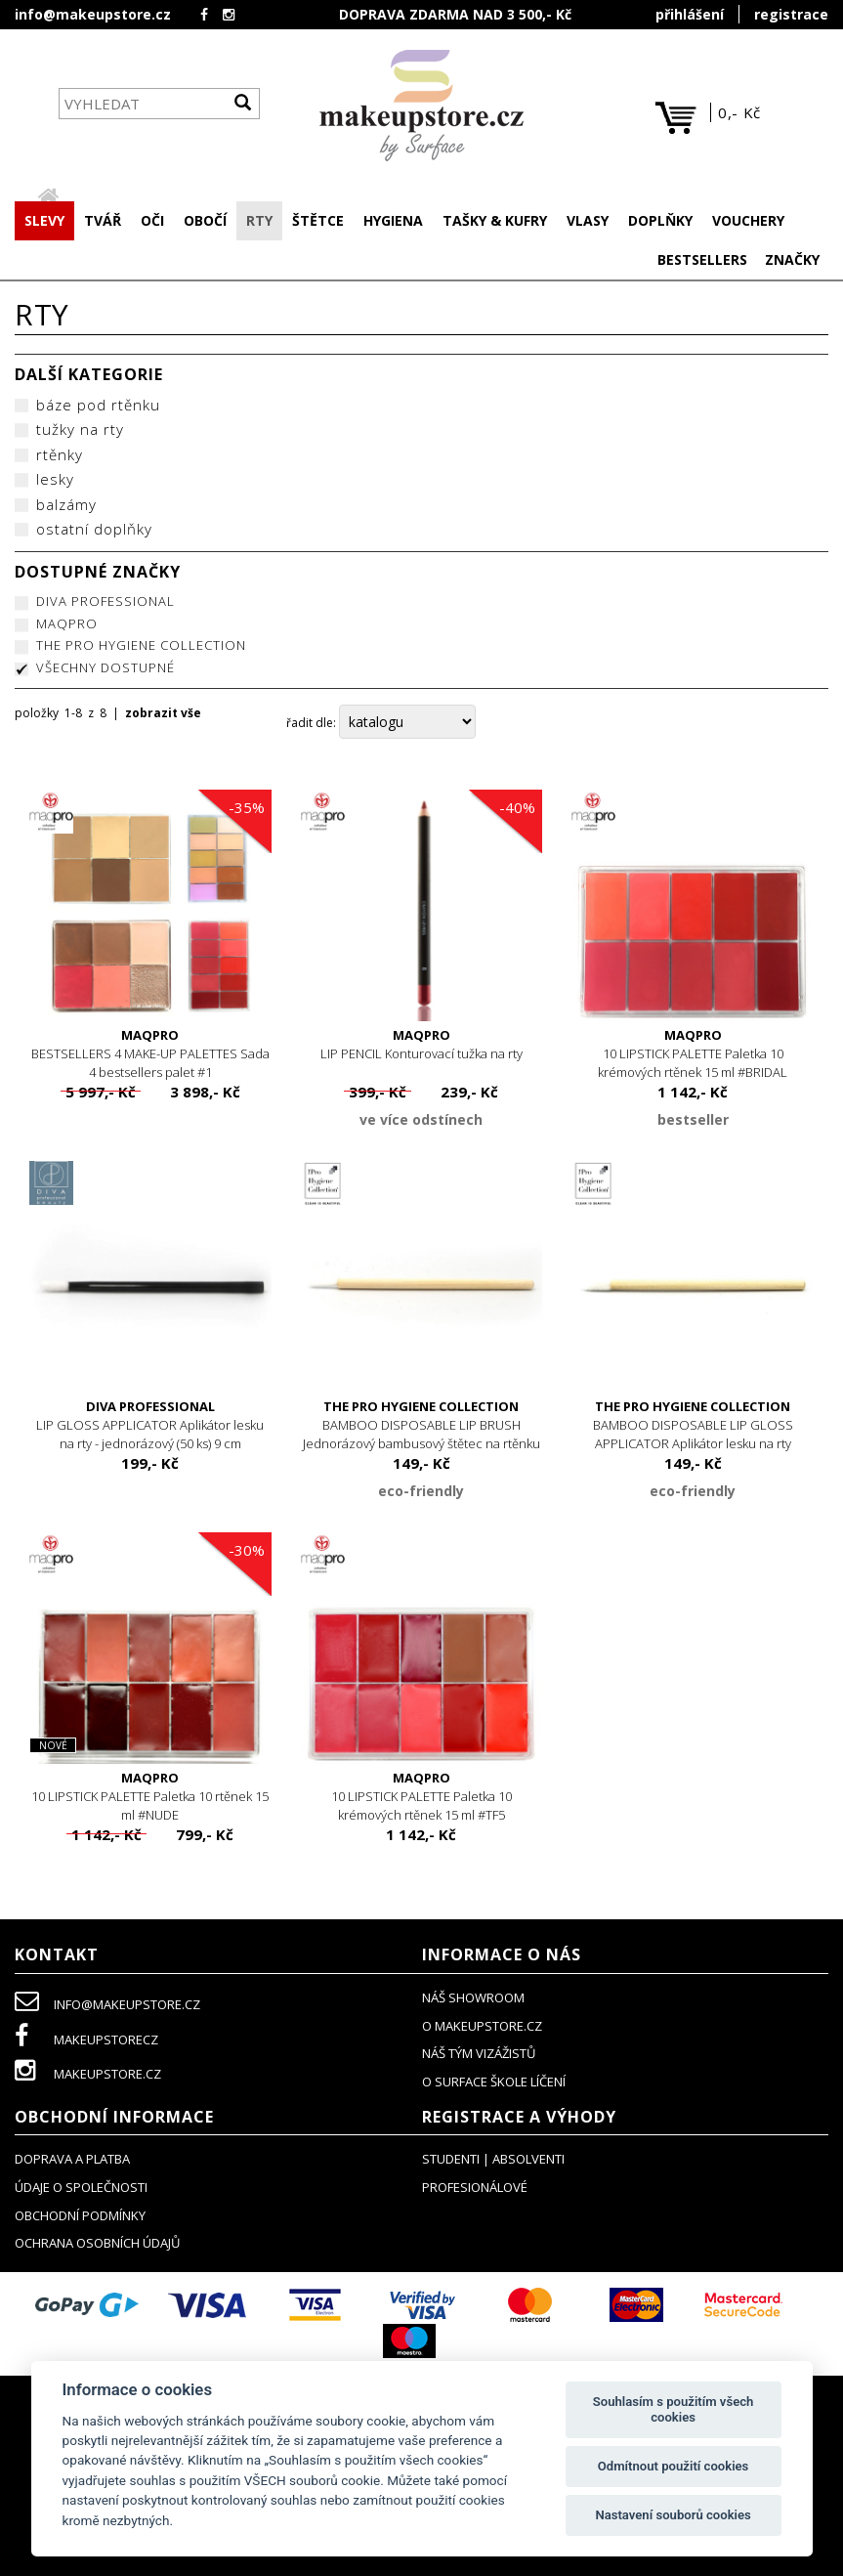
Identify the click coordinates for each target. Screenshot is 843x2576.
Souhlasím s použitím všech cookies (673, 2409)
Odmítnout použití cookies (673, 2466)
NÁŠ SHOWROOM (473, 1999)
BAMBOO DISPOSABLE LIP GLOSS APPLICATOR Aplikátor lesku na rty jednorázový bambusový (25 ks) (692, 1435)
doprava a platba (72, 2160)
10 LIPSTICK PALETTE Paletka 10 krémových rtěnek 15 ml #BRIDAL (692, 1055)
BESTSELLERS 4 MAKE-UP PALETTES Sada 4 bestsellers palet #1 (150, 1055)
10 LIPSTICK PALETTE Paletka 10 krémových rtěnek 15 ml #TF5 (422, 1798)
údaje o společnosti (81, 2189)
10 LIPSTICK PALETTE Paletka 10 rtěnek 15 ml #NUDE (150, 1798)
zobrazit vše (163, 715)
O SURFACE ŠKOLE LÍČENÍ (494, 2083)
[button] (102, 222)
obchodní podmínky (80, 2217)
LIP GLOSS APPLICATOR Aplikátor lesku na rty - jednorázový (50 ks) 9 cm (150, 1426)
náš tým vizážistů (478, 2055)
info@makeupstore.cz (93, 14)
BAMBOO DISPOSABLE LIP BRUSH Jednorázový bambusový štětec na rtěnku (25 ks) (422, 1435)
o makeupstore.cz (482, 2028)
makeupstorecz (86, 2041)
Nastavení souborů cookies (672, 2515)
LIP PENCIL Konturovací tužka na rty (422, 1046)
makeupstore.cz (88, 2075)
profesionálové (474, 2189)
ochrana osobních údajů (97, 2245)
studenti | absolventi (493, 2160)
